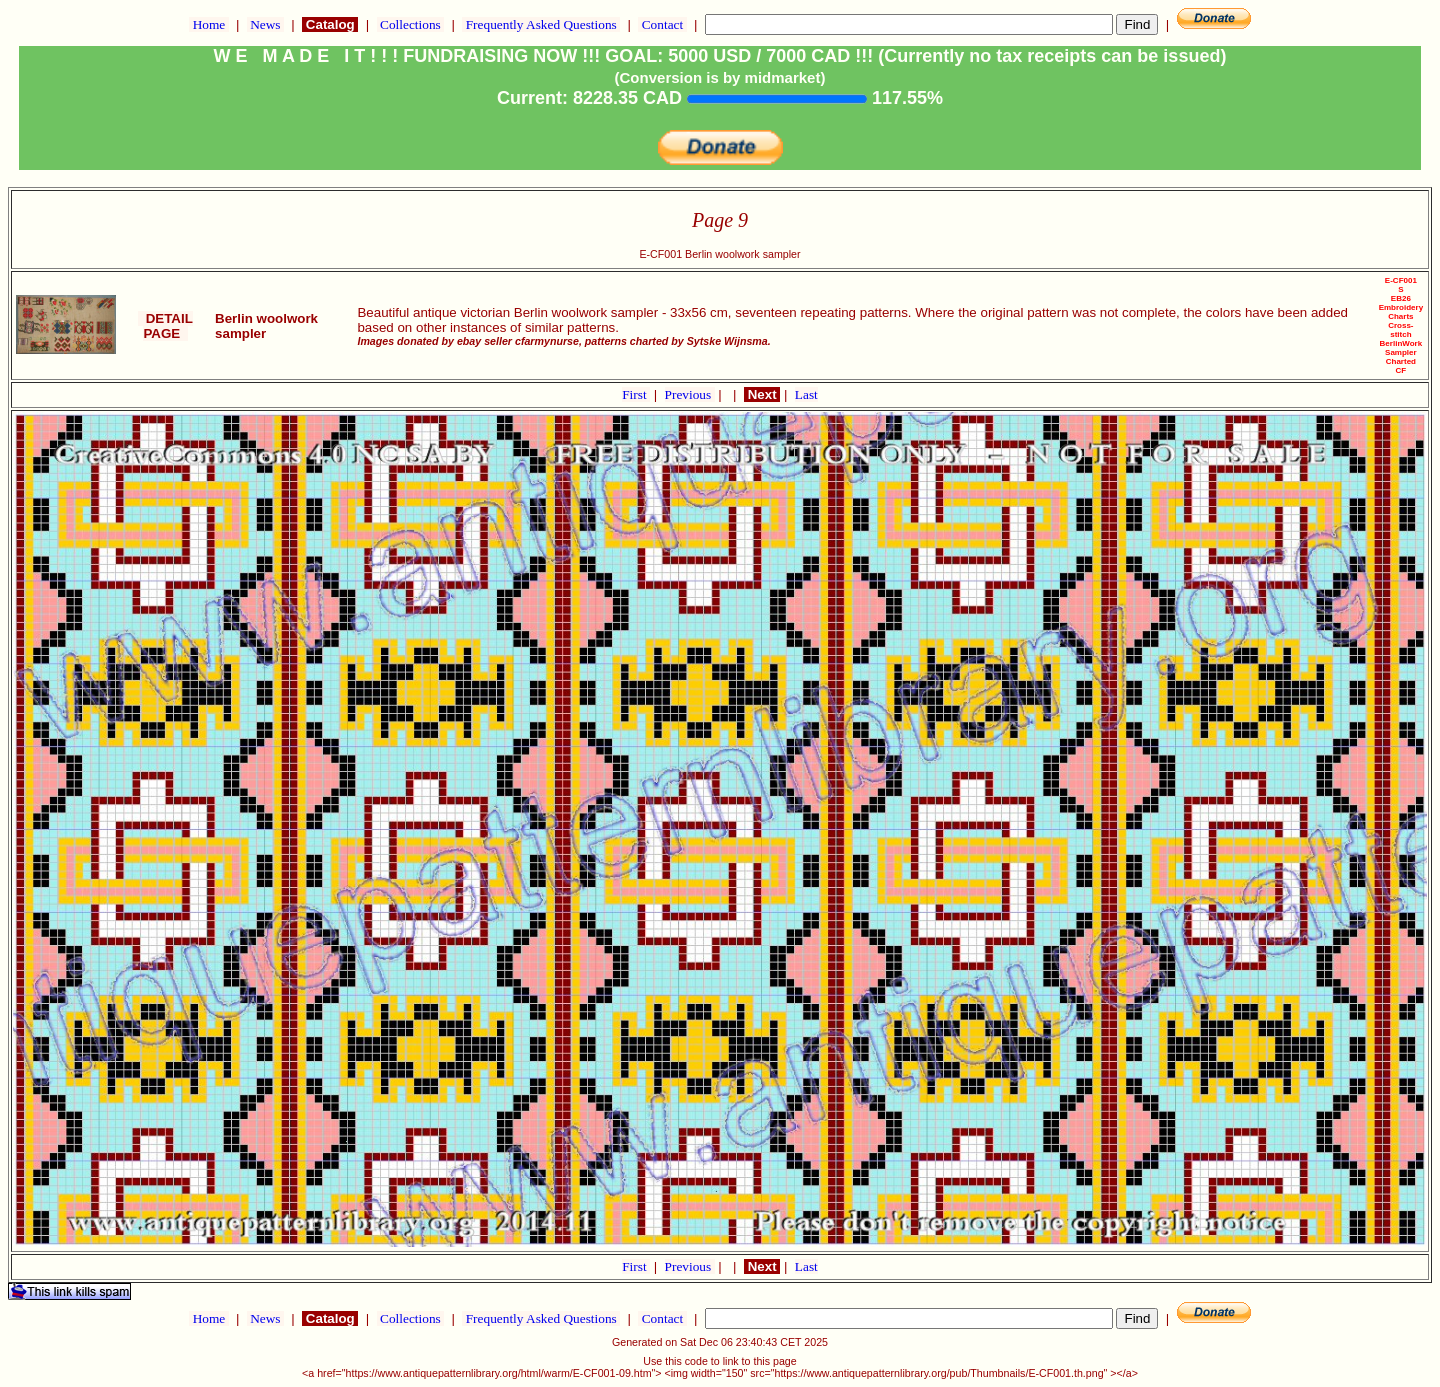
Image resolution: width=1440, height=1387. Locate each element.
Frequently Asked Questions (541, 24)
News (265, 24)
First (636, 394)
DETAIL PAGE (165, 326)
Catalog (330, 24)
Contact (662, 24)
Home (208, 24)
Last (806, 394)
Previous (690, 394)
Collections (410, 24)
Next (762, 394)
